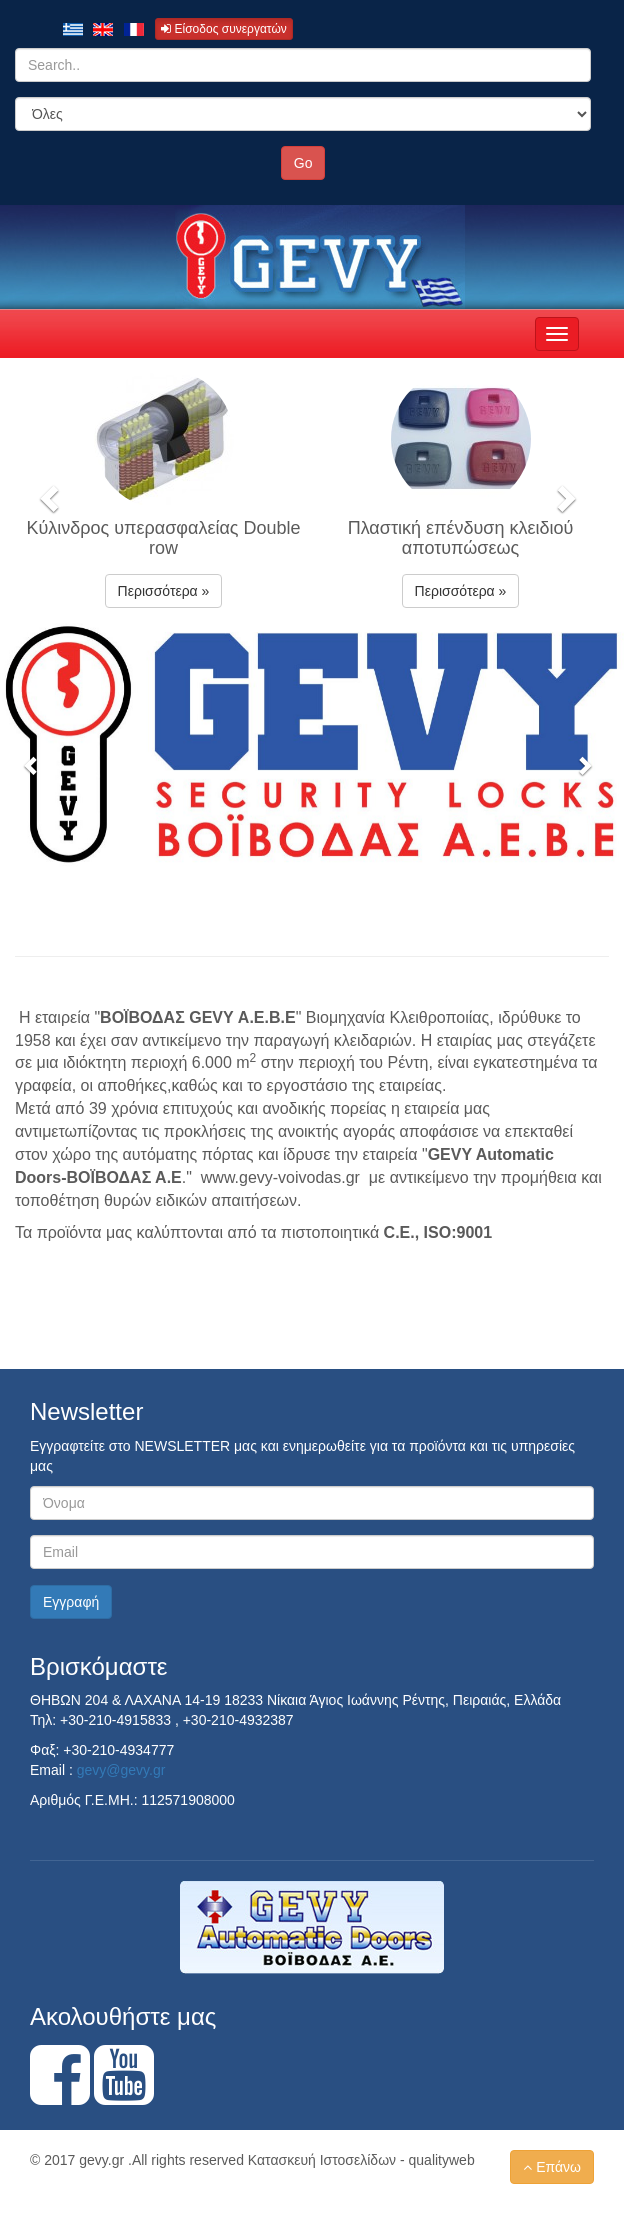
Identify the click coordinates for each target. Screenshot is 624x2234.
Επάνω (552, 2167)
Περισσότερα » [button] (164, 591)
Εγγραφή (71, 1602)
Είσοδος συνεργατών (224, 29)
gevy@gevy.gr (121, 1770)
